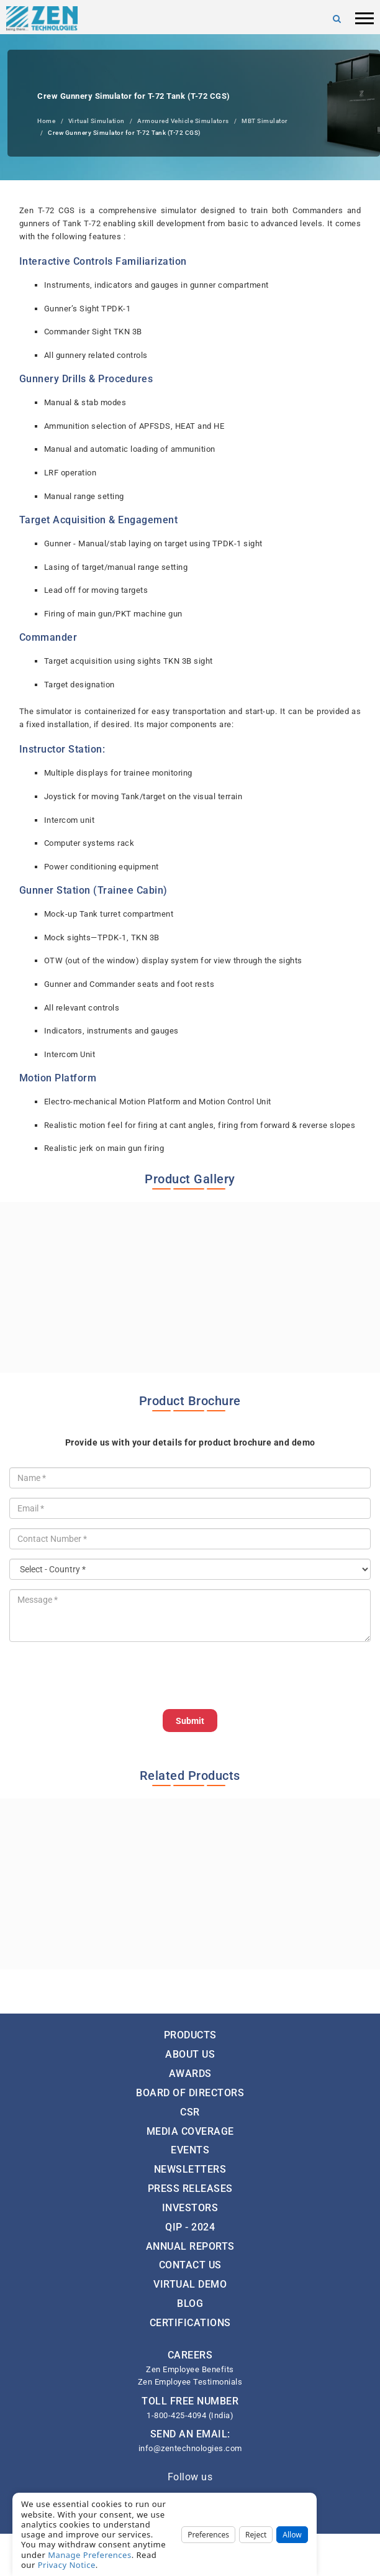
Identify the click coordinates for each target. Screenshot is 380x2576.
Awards (190, 2073)
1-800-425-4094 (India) (190, 2415)
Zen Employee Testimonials (190, 2381)
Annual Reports (190, 2246)
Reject (255, 2534)
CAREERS (190, 2355)
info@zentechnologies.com (190, 2448)
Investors (190, 2208)
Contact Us (190, 2265)
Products (190, 2035)
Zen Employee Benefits (190, 2369)
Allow (292, 2534)
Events (190, 2150)
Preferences (208, 2534)
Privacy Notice (67, 2564)
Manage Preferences (90, 2554)
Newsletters (190, 2169)
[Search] (337, 19)
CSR (190, 2112)
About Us (190, 2054)
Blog (190, 2303)
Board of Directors (190, 2093)
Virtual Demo (190, 2284)
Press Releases (190, 2188)
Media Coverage (190, 2131)
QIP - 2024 (190, 2227)
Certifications (190, 2323)
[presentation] (103, 1675)
